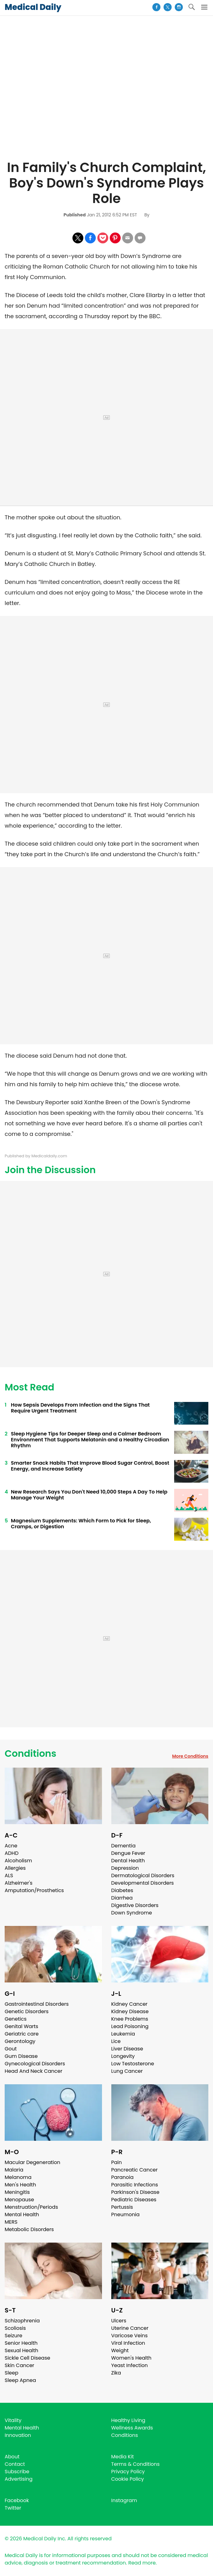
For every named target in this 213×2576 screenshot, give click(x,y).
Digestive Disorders (135, 1905)
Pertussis (122, 2207)
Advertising (19, 2479)
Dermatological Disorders (142, 1875)
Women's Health (131, 2357)
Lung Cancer (127, 2071)
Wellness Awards (132, 2427)
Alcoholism (18, 1860)
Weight (120, 2350)
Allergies (15, 1868)
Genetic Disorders (27, 2011)
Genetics (15, 2018)
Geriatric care (22, 2033)
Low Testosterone (132, 2063)
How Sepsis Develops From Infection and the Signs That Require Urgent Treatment (80, 1407)
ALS (9, 1875)
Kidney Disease (130, 2011)
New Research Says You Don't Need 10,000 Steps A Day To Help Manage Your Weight (89, 1494)
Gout (11, 2048)
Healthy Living (128, 2420)
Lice (116, 2041)
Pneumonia (125, 2214)
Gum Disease (21, 2056)
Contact (15, 2464)
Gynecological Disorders (35, 2063)
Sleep (11, 2372)
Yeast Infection (129, 2365)
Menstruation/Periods (31, 2207)
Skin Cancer (19, 2365)
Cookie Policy (127, 2479)
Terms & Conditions (135, 2464)
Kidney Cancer (129, 2004)
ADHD (11, 1853)
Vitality (13, 2420)
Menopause (19, 2199)
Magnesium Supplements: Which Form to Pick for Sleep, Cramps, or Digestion (81, 1523)
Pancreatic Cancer (134, 2169)
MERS (11, 2222)
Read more (141, 2562)
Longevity (123, 2056)
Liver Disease (127, 2048)
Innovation (18, 2435)
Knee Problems (129, 2018)
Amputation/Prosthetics (34, 1890)
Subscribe (17, 2471)
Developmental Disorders (142, 1883)
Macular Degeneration (32, 2162)
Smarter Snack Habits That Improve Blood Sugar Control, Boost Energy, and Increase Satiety (90, 1465)
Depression (125, 1868)
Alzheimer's (18, 1883)
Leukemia (123, 2033)
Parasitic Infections (134, 2184)
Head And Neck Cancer (33, 2071)
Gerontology (20, 2041)
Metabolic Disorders (29, 2229)
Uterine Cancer (130, 2328)
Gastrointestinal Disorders (37, 2004)
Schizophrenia (22, 2320)
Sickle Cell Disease (27, 2357)
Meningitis (17, 2192)
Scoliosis (15, 2328)
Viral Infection (128, 2343)
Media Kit (122, 2456)
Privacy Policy (128, 2471)
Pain (116, 2162)
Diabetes (122, 1890)
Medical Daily (33, 7)
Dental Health (128, 1860)
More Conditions (190, 1756)
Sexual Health (21, 2350)
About (12, 2456)
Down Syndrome (131, 1912)
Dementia (123, 1845)
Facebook (17, 2500)
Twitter (13, 2507)
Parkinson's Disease (135, 2192)
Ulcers (119, 2320)
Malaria (14, 2169)
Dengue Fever (128, 1853)
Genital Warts (21, 2026)
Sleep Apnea (20, 2380)
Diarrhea (122, 1897)
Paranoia (122, 2177)
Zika (116, 2372)
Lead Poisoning (130, 2026)
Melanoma (18, 2177)
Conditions (30, 1753)
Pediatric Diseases (133, 2199)
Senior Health (21, 2343)
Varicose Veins (129, 2335)
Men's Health (20, 2184)
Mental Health (22, 2214)
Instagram (124, 2500)
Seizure (13, 2335)
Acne (11, 1845)
